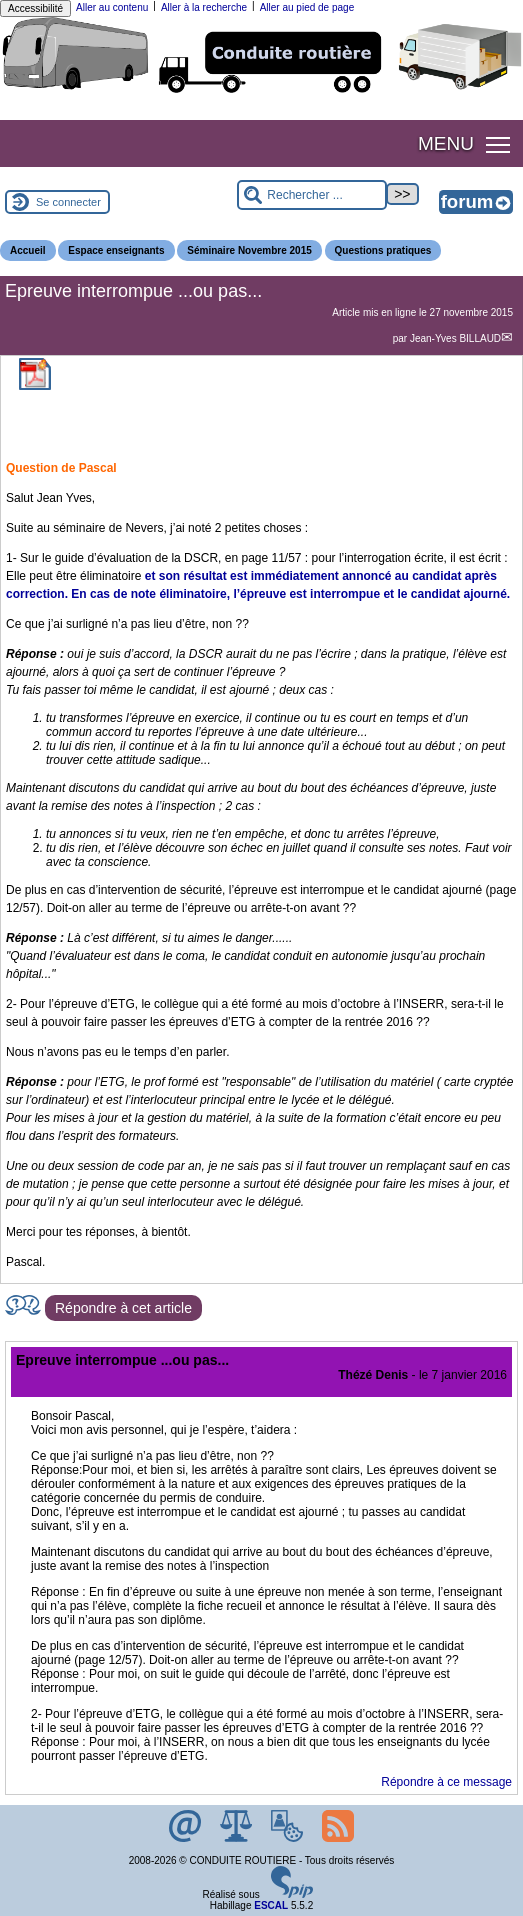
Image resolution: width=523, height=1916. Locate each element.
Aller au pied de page (307, 7)
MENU (446, 143)
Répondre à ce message (446, 1782)
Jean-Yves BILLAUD (455, 338)
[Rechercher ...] (312, 195)
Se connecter (68, 202)
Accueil (28, 250)
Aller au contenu (112, 7)
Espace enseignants (116, 250)
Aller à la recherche (204, 7)
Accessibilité (35, 8)
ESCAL (271, 1905)
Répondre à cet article (123, 1308)
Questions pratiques (383, 250)
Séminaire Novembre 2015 (249, 250)
